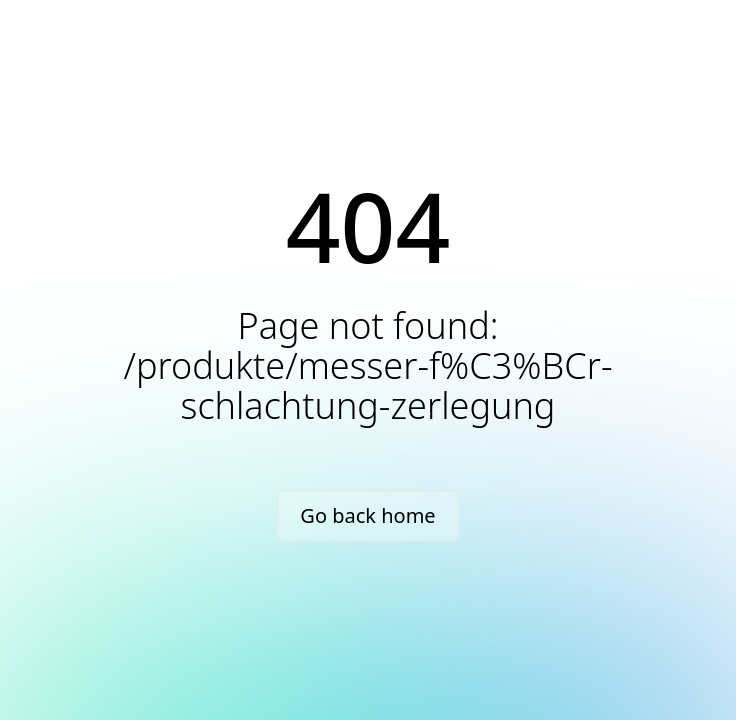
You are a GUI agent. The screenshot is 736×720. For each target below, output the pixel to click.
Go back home (367, 515)
